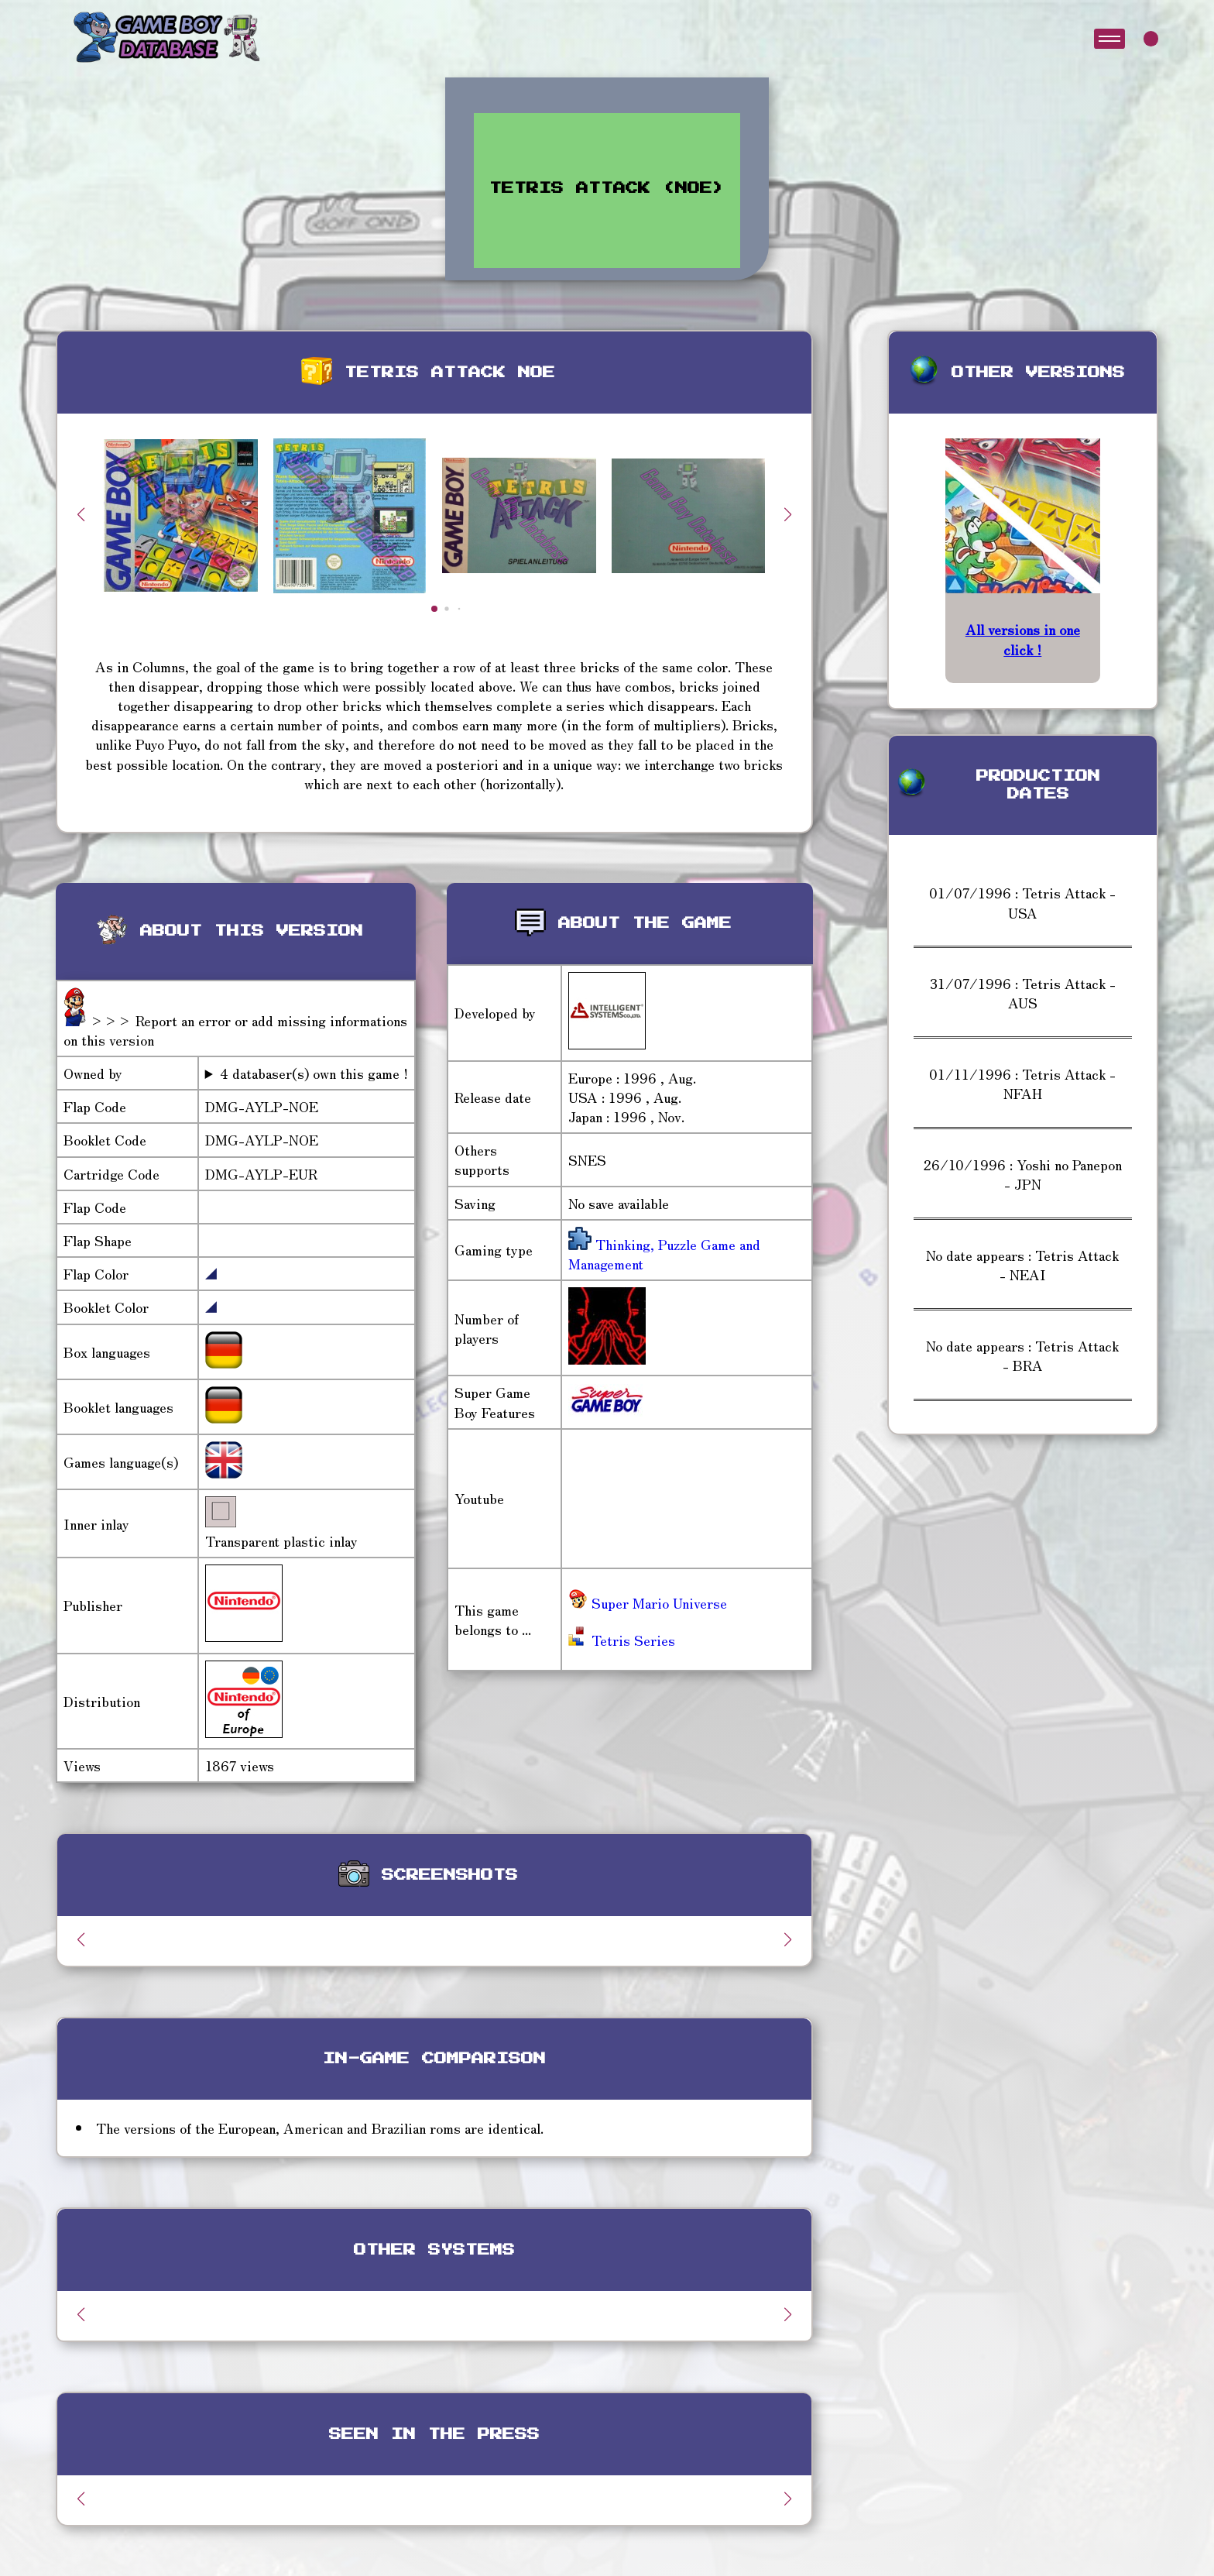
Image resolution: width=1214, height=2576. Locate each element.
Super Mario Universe (647, 1602)
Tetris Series (621, 1640)
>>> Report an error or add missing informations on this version (235, 1029)
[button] (788, 514)
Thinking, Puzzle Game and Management (664, 1253)
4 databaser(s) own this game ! (314, 1073)
